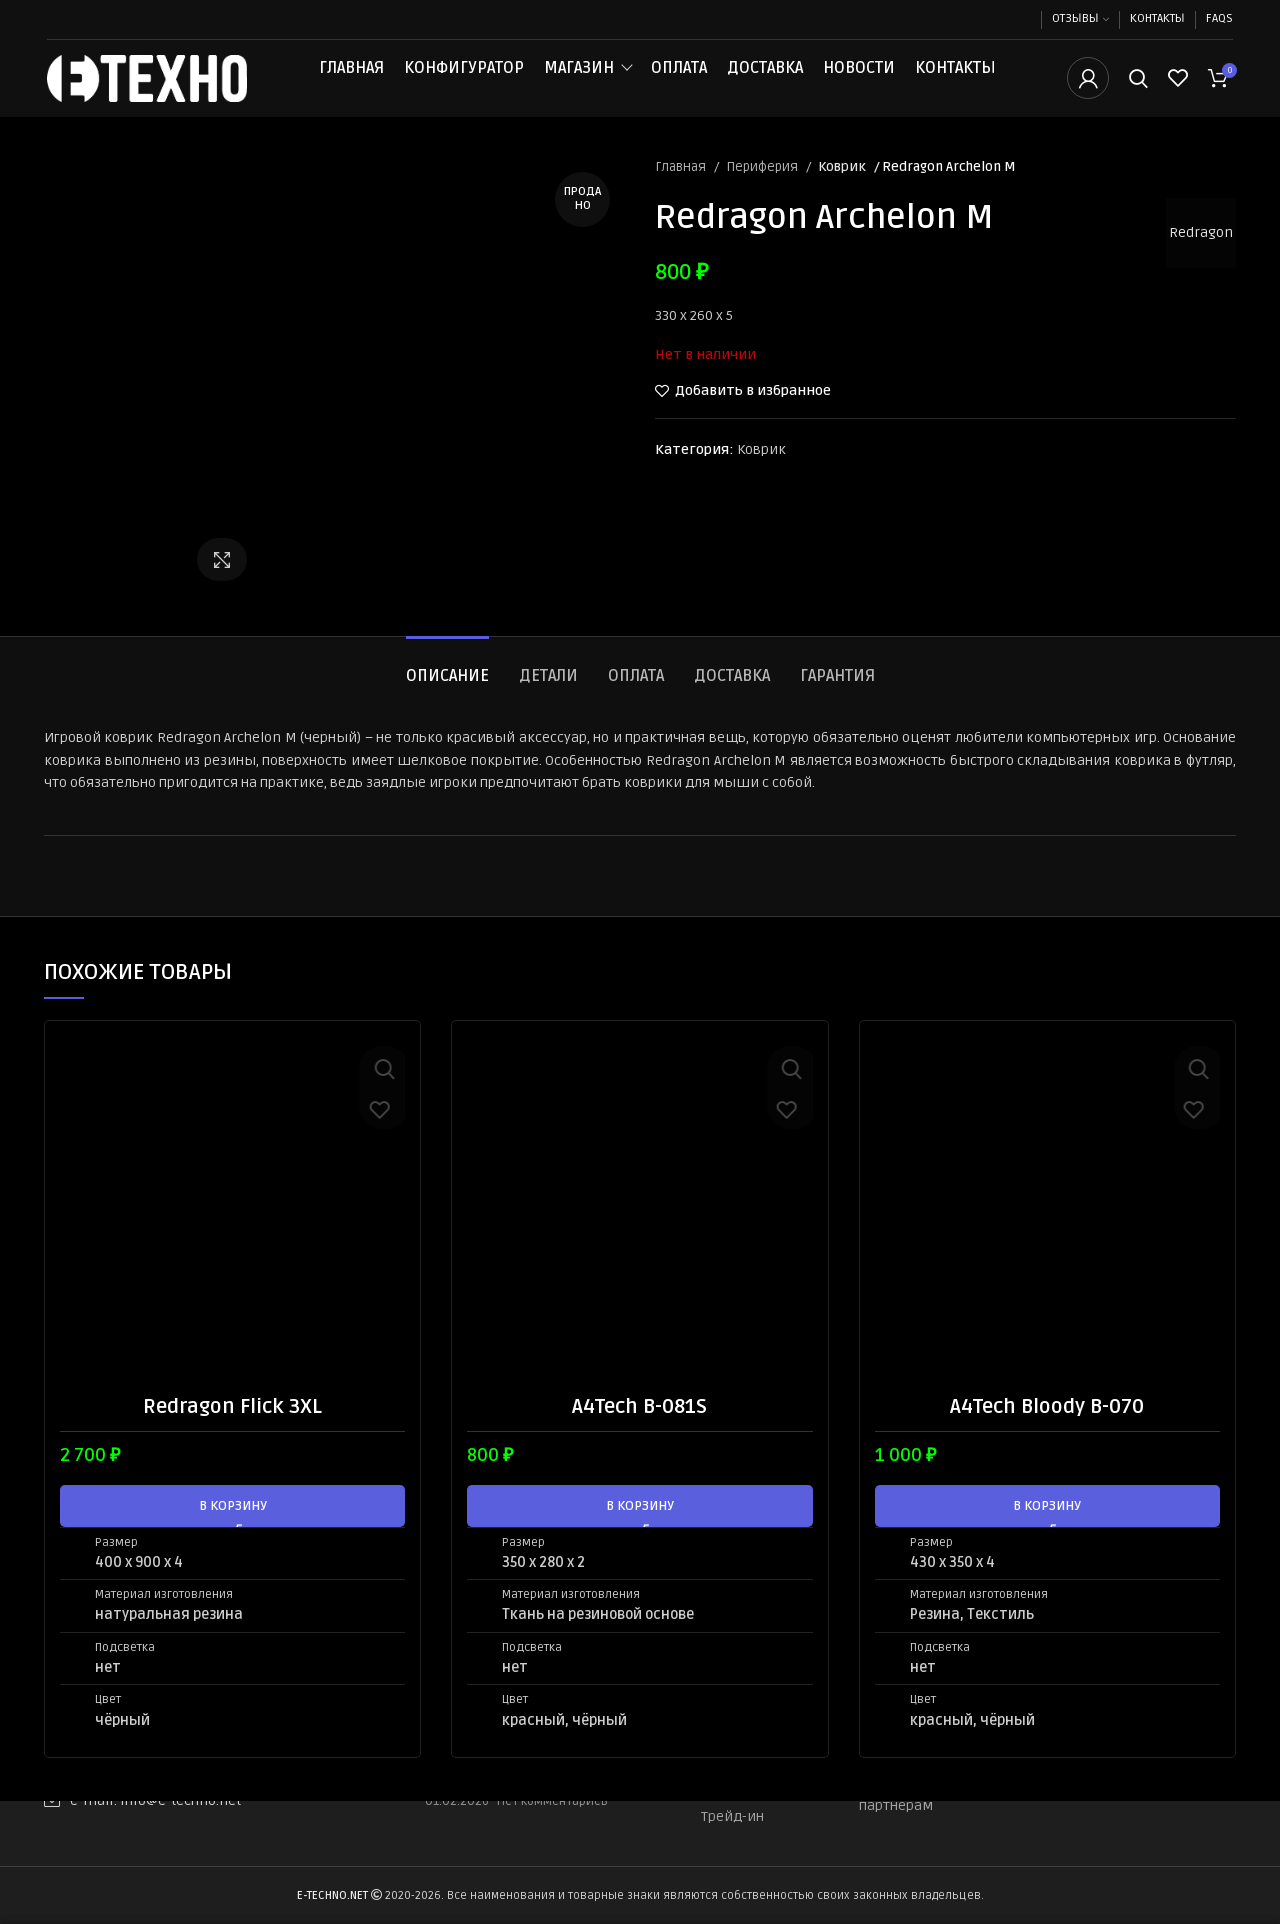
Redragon (1194, 260)
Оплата (679, 82)
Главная (351, 82)
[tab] (447, 694)
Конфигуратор (464, 82)
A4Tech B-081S (639, 1435)
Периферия (763, 195)
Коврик (842, 195)
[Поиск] (1138, 93)
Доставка (765, 82)
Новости (859, 82)
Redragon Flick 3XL (232, 1435)
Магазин (579, 82)
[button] (232, 1534)
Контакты (955, 82)
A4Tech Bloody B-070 (1047, 1435)
